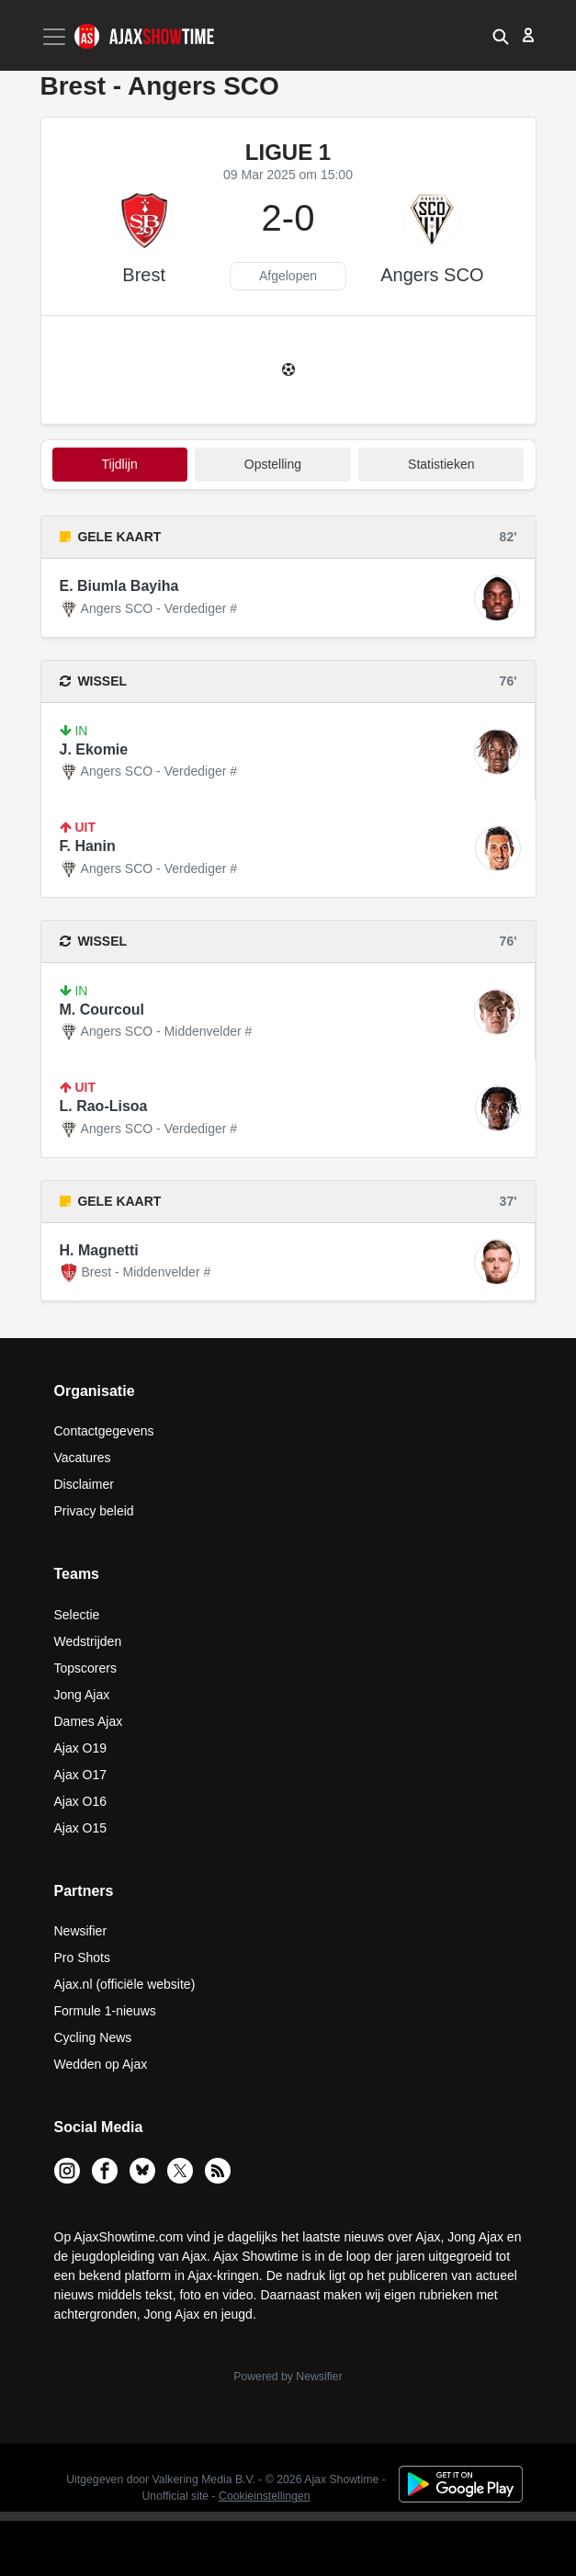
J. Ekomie (94, 749)
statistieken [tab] (441, 464)
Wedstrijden (88, 1641)
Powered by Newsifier (287, 2376)
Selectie (77, 1614)
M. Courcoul (102, 1009)
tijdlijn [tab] (120, 464)
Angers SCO (431, 275)
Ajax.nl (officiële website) (125, 1984)
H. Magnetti (99, 1250)
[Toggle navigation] (56, 36)
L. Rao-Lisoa (104, 1106)
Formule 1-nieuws (105, 2010)
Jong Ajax (82, 1694)
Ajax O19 (80, 1748)
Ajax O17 (80, 1774)
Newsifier (80, 1930)
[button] (500, 35)
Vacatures (82, 1457)
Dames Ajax (88, 1721)
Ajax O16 (80, 1801)
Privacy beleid (94, 1511)
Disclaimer (84, 1484)
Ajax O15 (80, 1828)
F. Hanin (88, 846)
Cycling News (93, 2037)
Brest (143, 275)
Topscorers (85, 1668)
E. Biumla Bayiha (119, 586)
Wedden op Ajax (101, 2064)
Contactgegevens (104, 1431)
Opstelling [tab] (272, 464)
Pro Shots (82, 1957)
